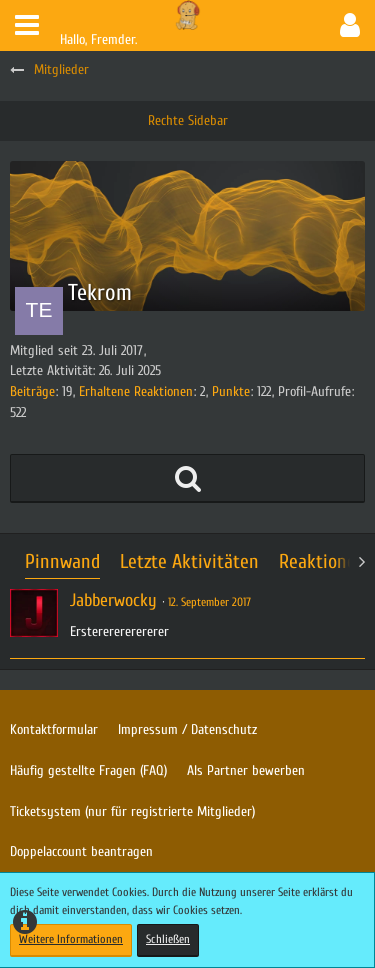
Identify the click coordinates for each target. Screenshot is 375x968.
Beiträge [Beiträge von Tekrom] (32, 391)
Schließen (168, 939)
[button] (27, 25)
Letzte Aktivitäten (189, 561)
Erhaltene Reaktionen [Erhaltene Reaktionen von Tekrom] (136, 391)
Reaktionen (322, 561)
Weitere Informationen (71, 939)
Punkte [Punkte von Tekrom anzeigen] (231, 391)
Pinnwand (62, 561)
